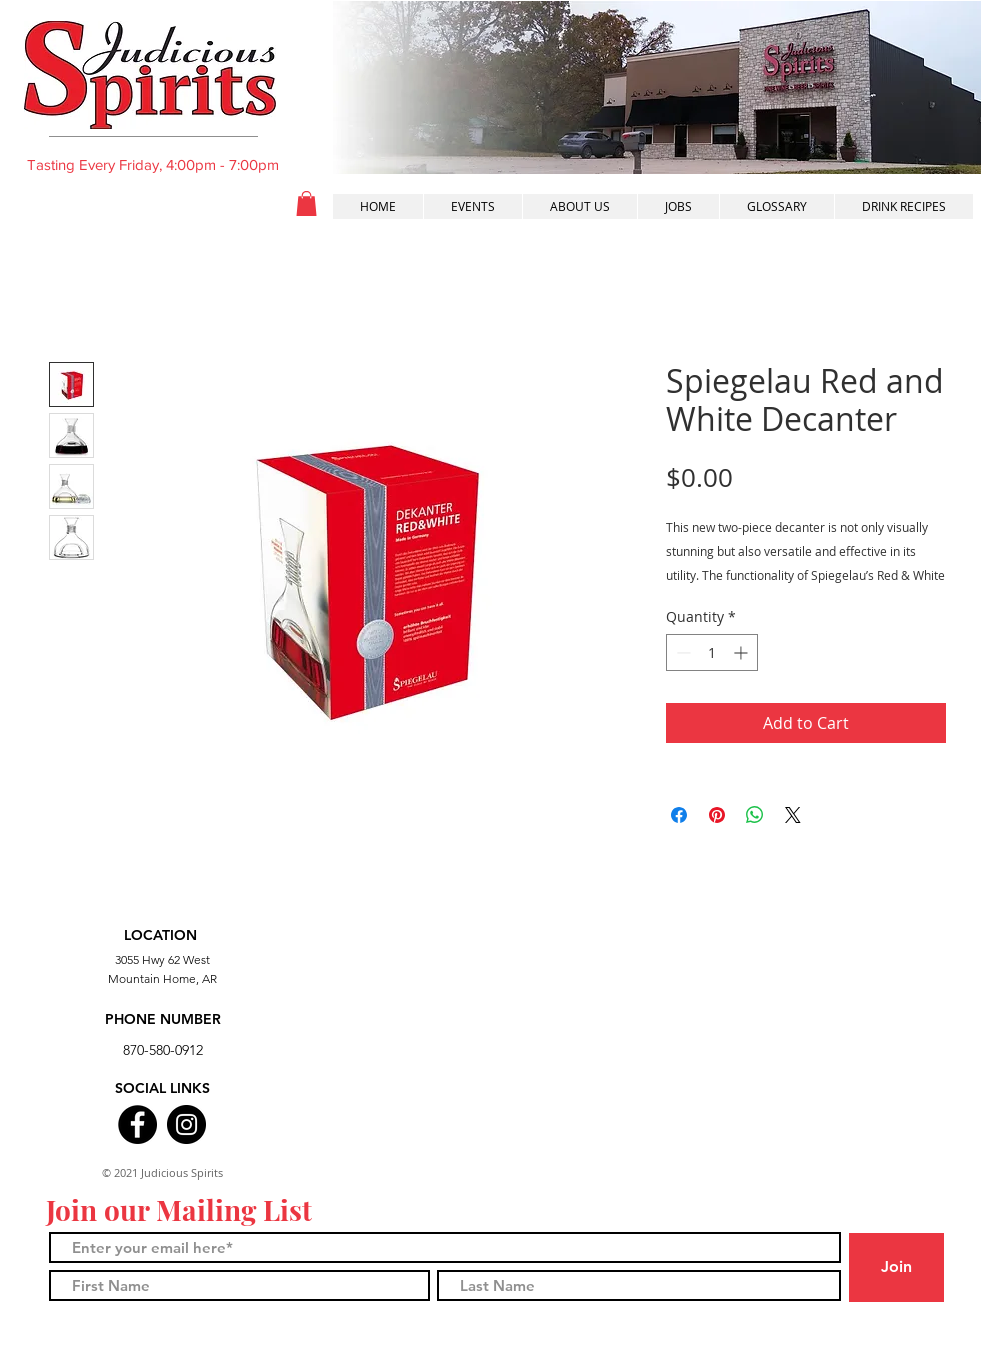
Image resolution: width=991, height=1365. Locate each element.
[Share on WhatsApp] (755, 815)
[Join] (896, 1267)
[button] (306, 203)
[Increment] (742, 652)
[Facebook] (137, 1124)
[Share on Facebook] (679, 815)
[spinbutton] (712, 652)
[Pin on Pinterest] (717, 815)
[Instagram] (186, 1124)
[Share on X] (793, 815)
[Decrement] (681, 652)
